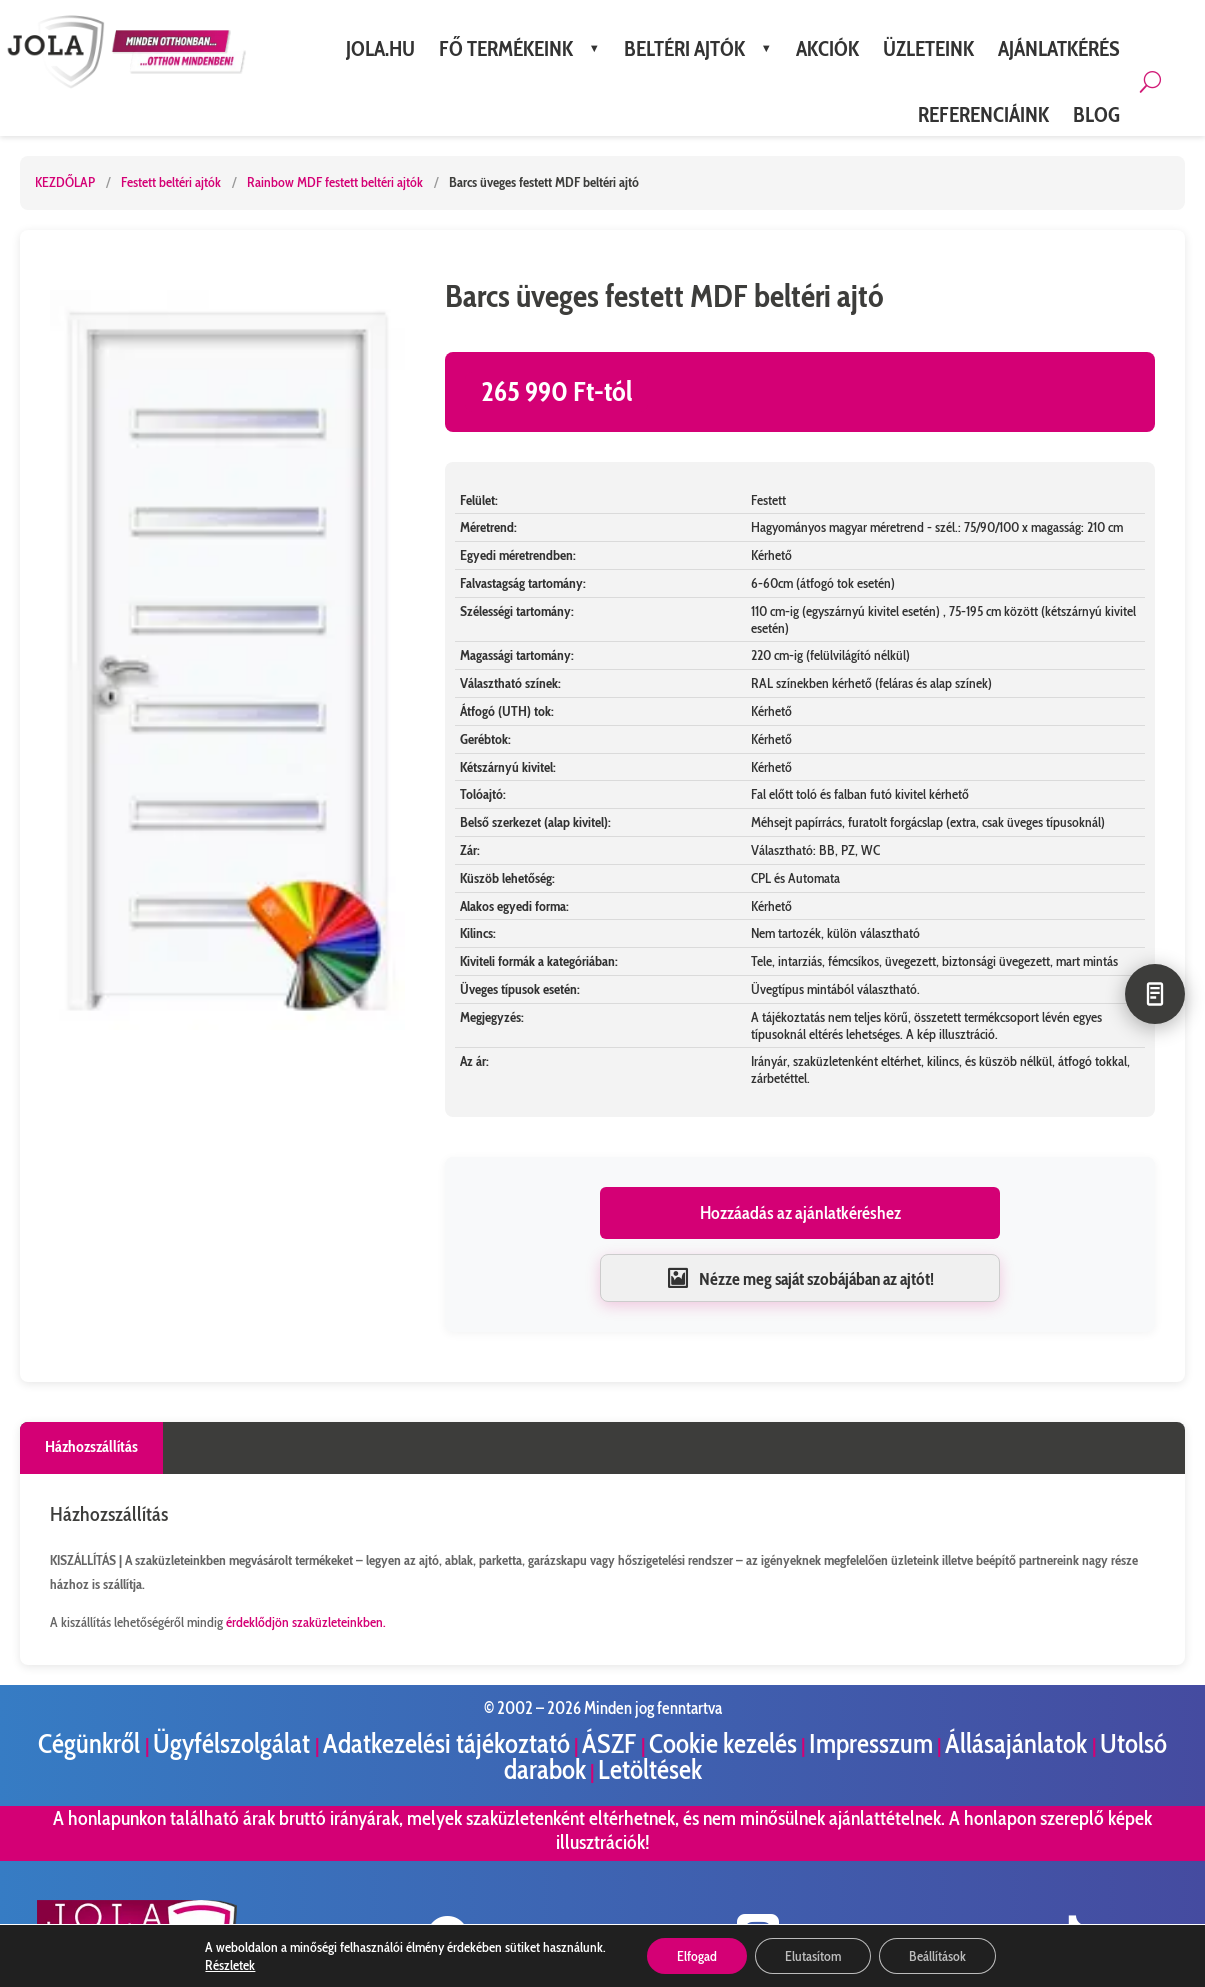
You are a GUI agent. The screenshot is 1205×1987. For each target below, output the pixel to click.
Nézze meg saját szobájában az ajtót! (800, 1278)
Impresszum (871, 1743)
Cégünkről (91, 1743)
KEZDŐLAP (65, 182)
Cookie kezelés (723, 1743)
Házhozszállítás (91, 1446)
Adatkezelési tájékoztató (446, 1743)
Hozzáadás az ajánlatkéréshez (800, 1213)
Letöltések (650, 1769)
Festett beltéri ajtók (172, 182)
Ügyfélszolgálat (234, 1743)
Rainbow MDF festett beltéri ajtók (336, 182)
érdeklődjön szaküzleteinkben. (306, 1622)
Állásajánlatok (1018, 1743)
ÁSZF (611, 1743)
